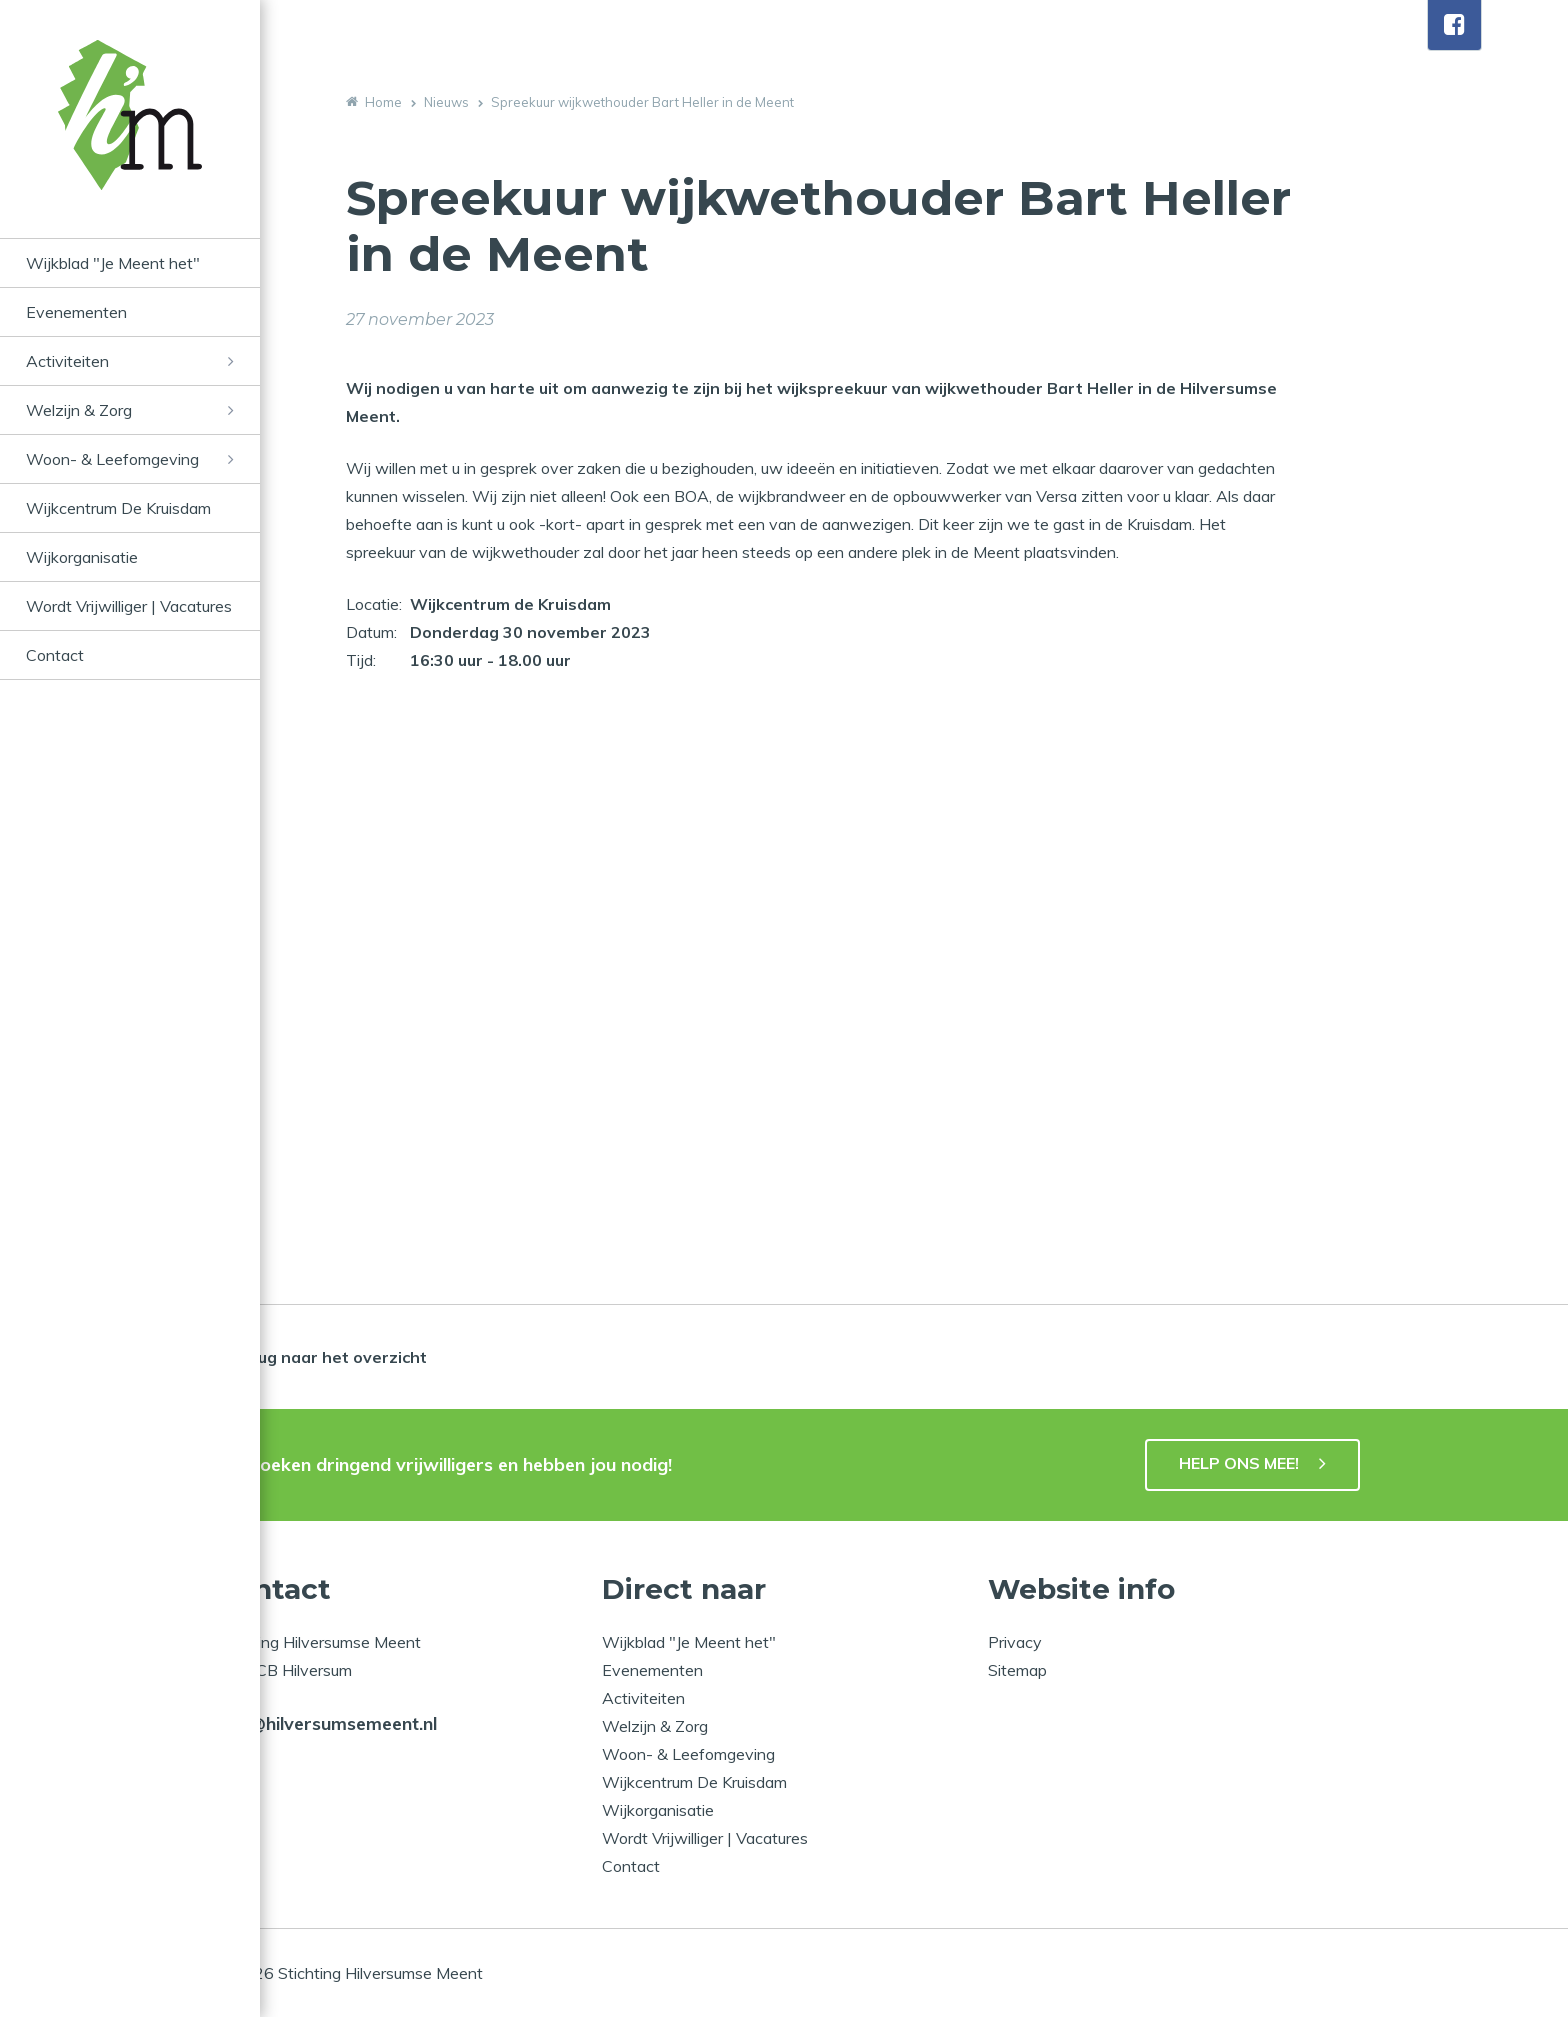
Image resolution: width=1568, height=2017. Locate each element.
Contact (55, 655)
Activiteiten (67, 361)
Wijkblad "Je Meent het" (113, 263)
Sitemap (1017, 1670)
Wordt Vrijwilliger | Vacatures (129, 606)
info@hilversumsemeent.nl (326, 1723)
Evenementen (76, 312)
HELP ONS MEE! (1239, 1463)
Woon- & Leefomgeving (112, 459)
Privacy (1015, 1642)
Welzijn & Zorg (79, 410)
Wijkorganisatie (82, 557)
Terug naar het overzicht (328, 1357)
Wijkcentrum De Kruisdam (118, 508)
